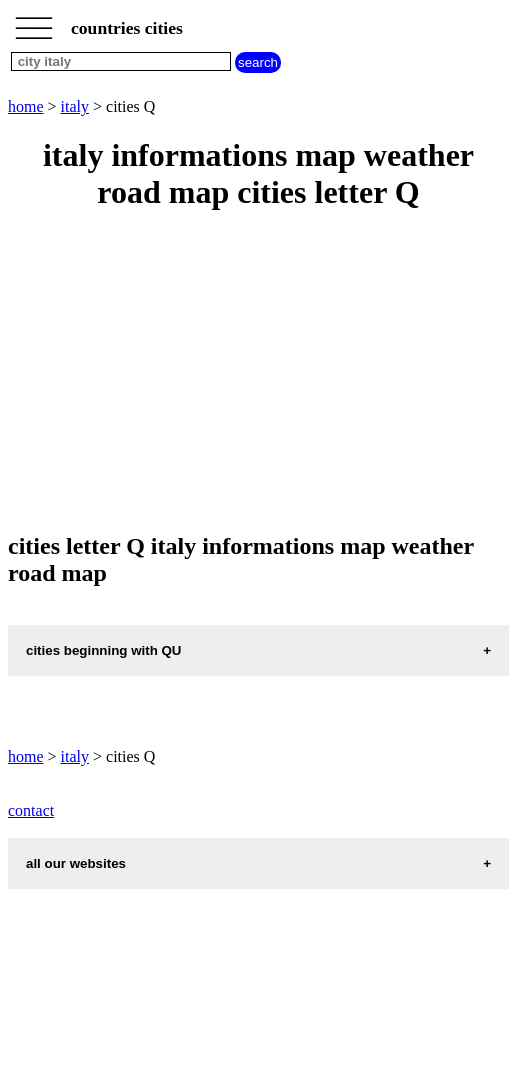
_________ (34, 22)
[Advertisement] (258, 373)
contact (31, 810)
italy (75, 106)
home (26, 106)
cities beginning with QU (104, 650)
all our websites (76, 863)
